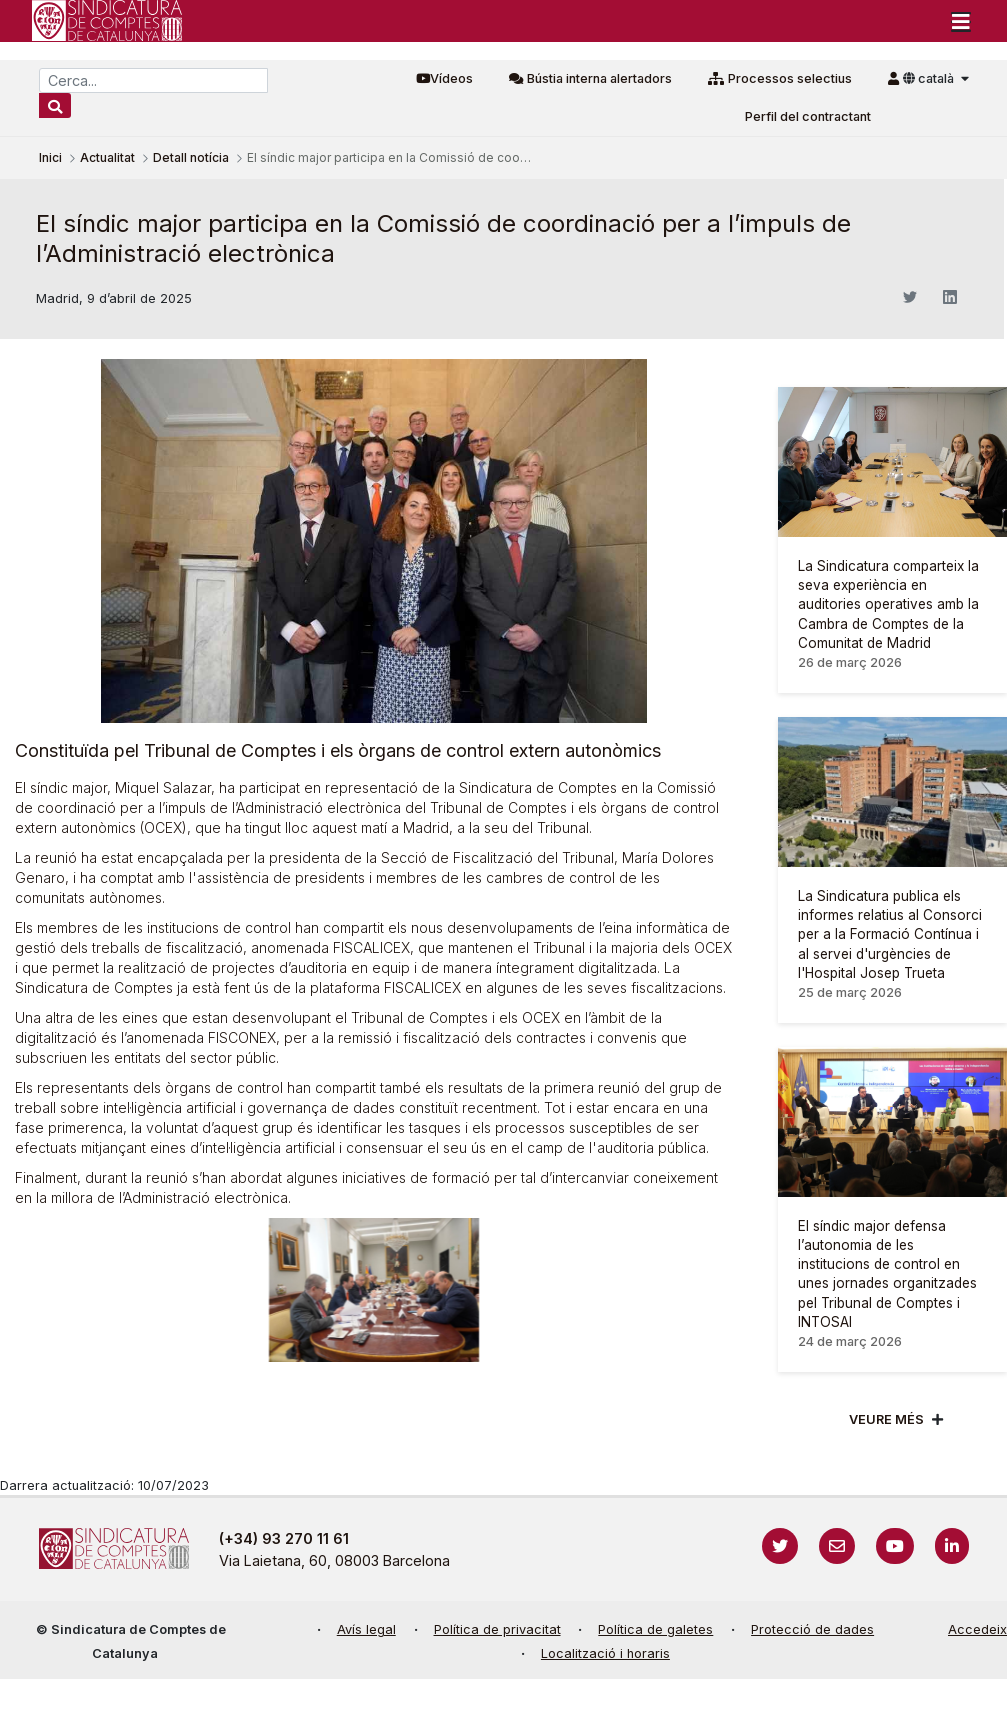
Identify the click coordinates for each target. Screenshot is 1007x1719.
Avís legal (366, 1629)
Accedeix (977, 1629)
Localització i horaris (605, 1653)
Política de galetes (655, 1629)
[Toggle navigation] (961, 21)
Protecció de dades (812, 1629)
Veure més (886, 1419)
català (930, 78)
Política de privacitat (497, 1629)
